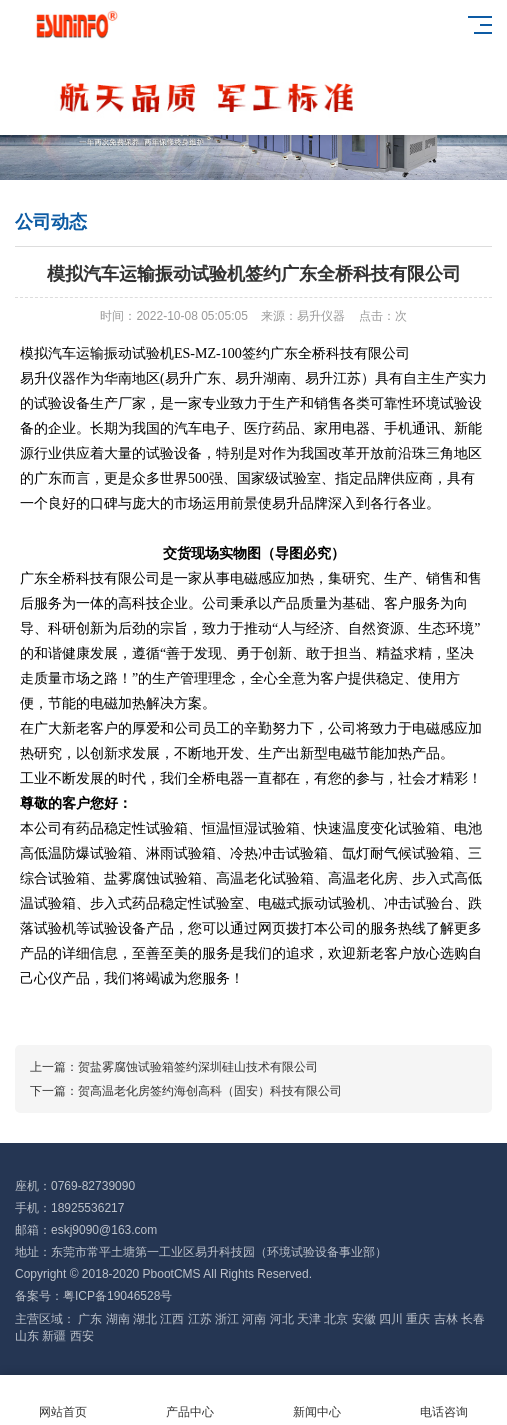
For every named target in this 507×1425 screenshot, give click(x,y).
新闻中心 (317, 1400)
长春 (473, 1319)
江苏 (201, 1319)
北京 (337, 1319)
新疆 (55, 1336)
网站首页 (63, 1400)
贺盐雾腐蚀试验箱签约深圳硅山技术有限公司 (198, 1067)
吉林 (447, 1319)
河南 (255, 1319)
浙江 (228, 1319)
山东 (28, 1336)
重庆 (419, 1319)
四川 (392, 1319)
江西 (173, 1319)
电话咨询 (443, 1400)
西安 (82, 1336)
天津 (310, 1319)
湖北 (146, 1319)
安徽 (365, 1319)
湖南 (119, 1319)
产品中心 (190, 1400)
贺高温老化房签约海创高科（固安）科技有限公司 (210, 1091)
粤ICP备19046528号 (117, 1296)
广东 (91, 1319)
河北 (283, 1319)
